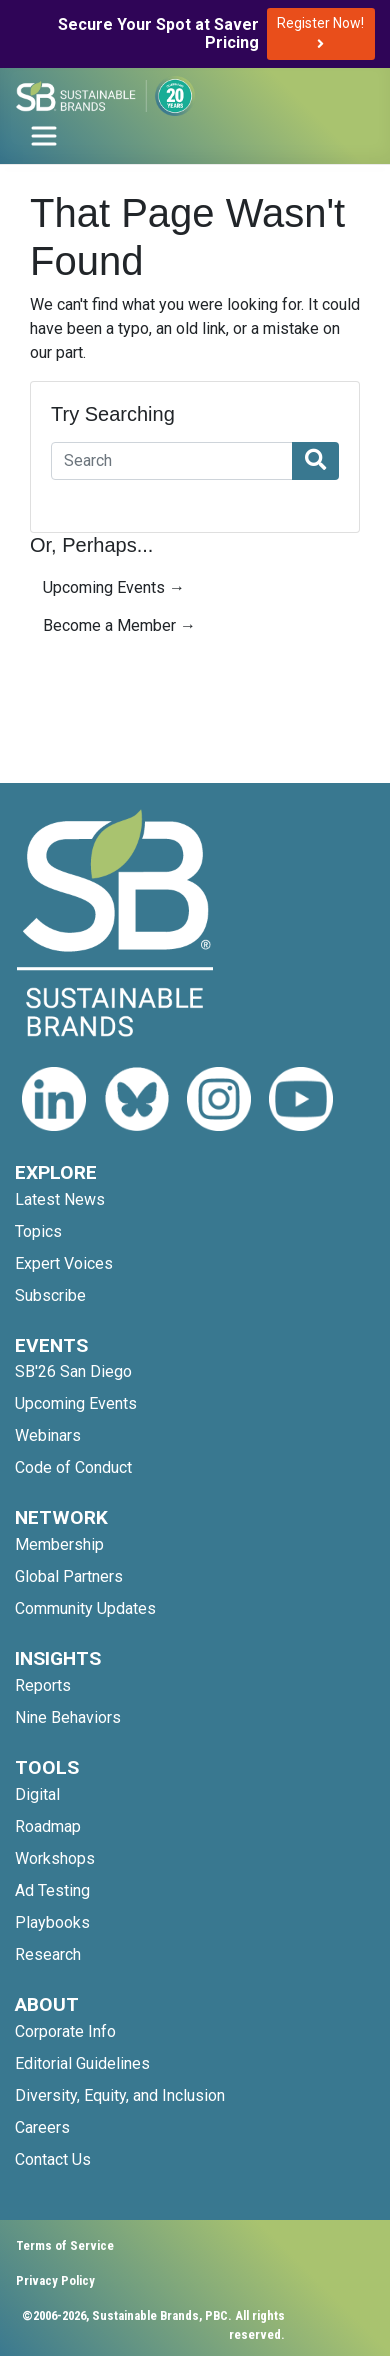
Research (48, 1954)
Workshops (55, 1858)
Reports (43, 1685)
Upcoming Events (76, 1403)
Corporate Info (65, 2031)
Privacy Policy (55, 2280)
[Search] (172, 461)
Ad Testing (52, 1890)
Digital (37, 1794)
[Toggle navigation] (44, 136)
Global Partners (69, 1576)
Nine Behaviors (68, 1717)
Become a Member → (119, 625)
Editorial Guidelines (82, 2063)
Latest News (60, 1199)
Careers (42, 2127)
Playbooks (52, 1922)
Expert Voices (64, 1263)
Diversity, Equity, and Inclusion (120, 2095)
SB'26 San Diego (73, 1371)
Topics (38, 1231)
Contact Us (53, 2159)
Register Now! (320, 33)
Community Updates (85, 1608)
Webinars (48, 1435)
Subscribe (50, 1295)
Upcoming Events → (114, 587)
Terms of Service (65, 2245)
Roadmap (48, 1826)
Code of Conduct (73, 1467)
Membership (59, 1544)
